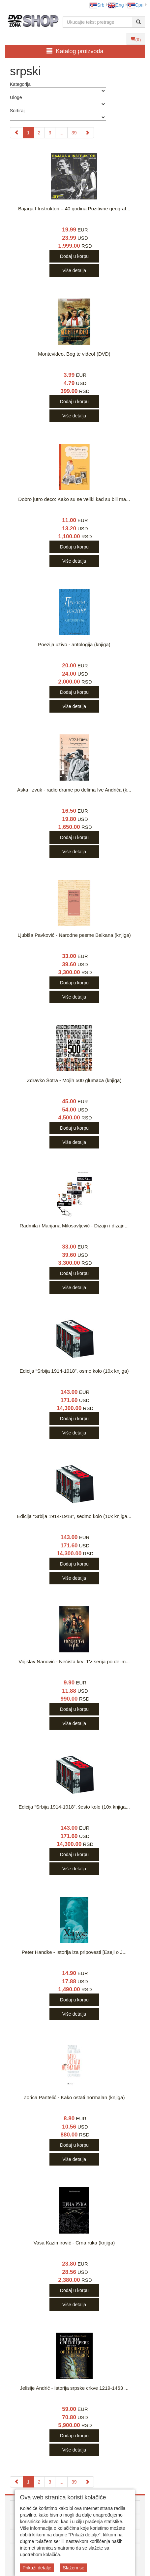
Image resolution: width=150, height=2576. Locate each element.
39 (74, 132)
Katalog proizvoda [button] (74, 51)
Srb (97, 5)
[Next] (87, 132)
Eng (116, 5)
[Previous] (16, 132)
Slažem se (73, 2567)
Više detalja (74, 270)
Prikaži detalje (37, 2567)
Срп (135, 5)
